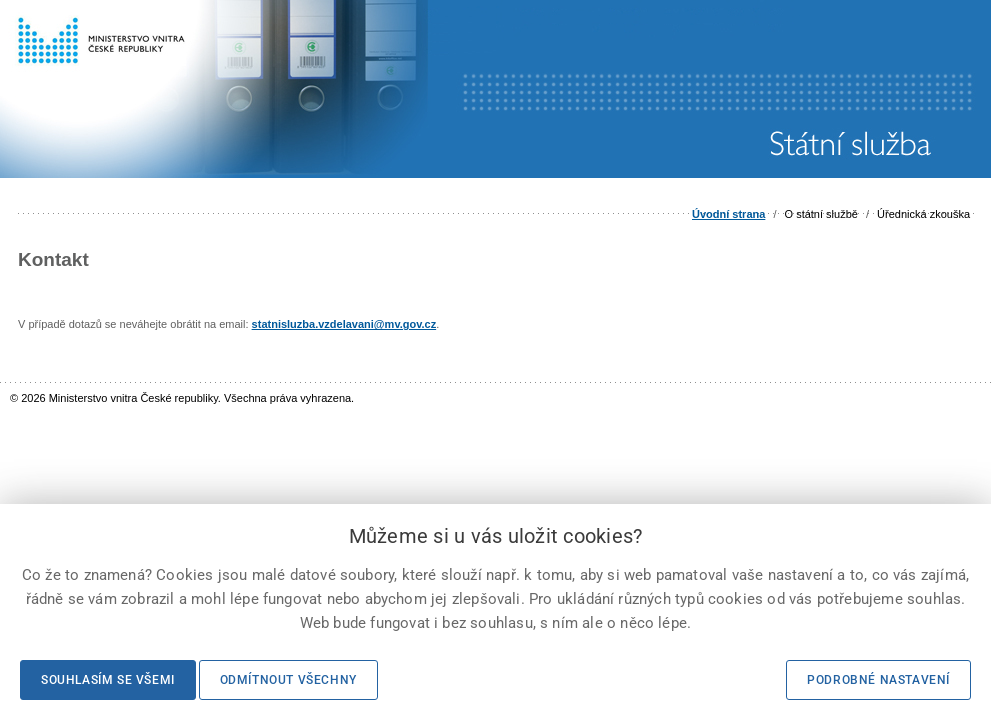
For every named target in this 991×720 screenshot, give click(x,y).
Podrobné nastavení (878, 680)
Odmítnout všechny (288, 680)
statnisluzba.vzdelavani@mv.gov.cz (344, 324)
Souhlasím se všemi (108, 680)
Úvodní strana (728, 214)
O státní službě (821, 214)
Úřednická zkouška (923, 214)
